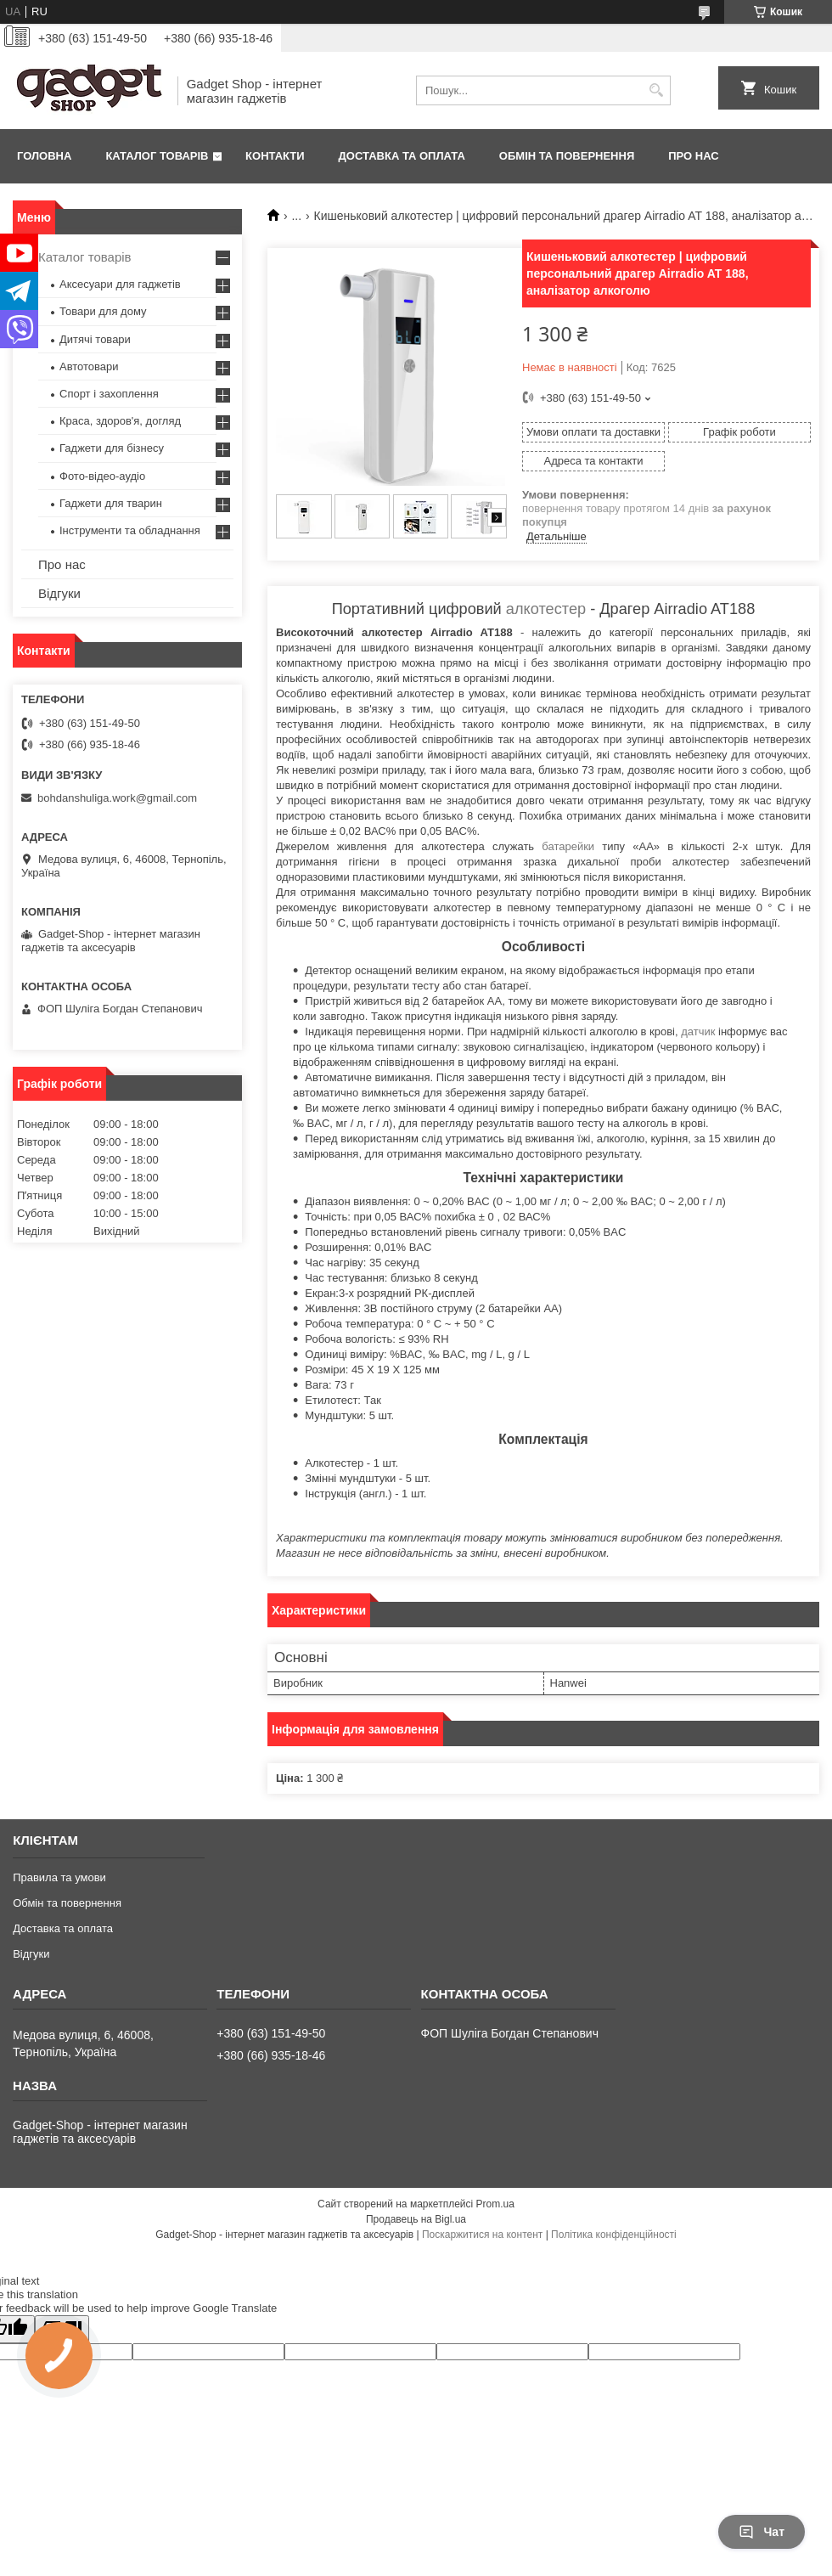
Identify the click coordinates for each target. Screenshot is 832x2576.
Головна (44, 155)
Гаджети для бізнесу (111, 448)
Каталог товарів (156, 155)
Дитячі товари (95, 339)
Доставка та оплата (402, 155)
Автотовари (89, 366)
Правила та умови (59, 1877)
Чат (761, 2531)
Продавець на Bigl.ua (416, 2219)
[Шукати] (656, 90)
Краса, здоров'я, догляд (120, 420)
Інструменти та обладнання (129, 530)
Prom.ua (495, 2204)
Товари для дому (102, 311)
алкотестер (546, 608)
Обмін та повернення (566, 155)
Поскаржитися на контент (482, 2235)
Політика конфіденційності (614, 2235)
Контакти (275, 155)
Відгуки (59, 593)
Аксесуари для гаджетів (120, 284)
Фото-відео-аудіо (102, 476)
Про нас (693, 155)
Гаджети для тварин (110, 503)
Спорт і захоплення (109, 393)
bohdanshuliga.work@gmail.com (117, 798)
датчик (698, 1031)
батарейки (568, 846)
